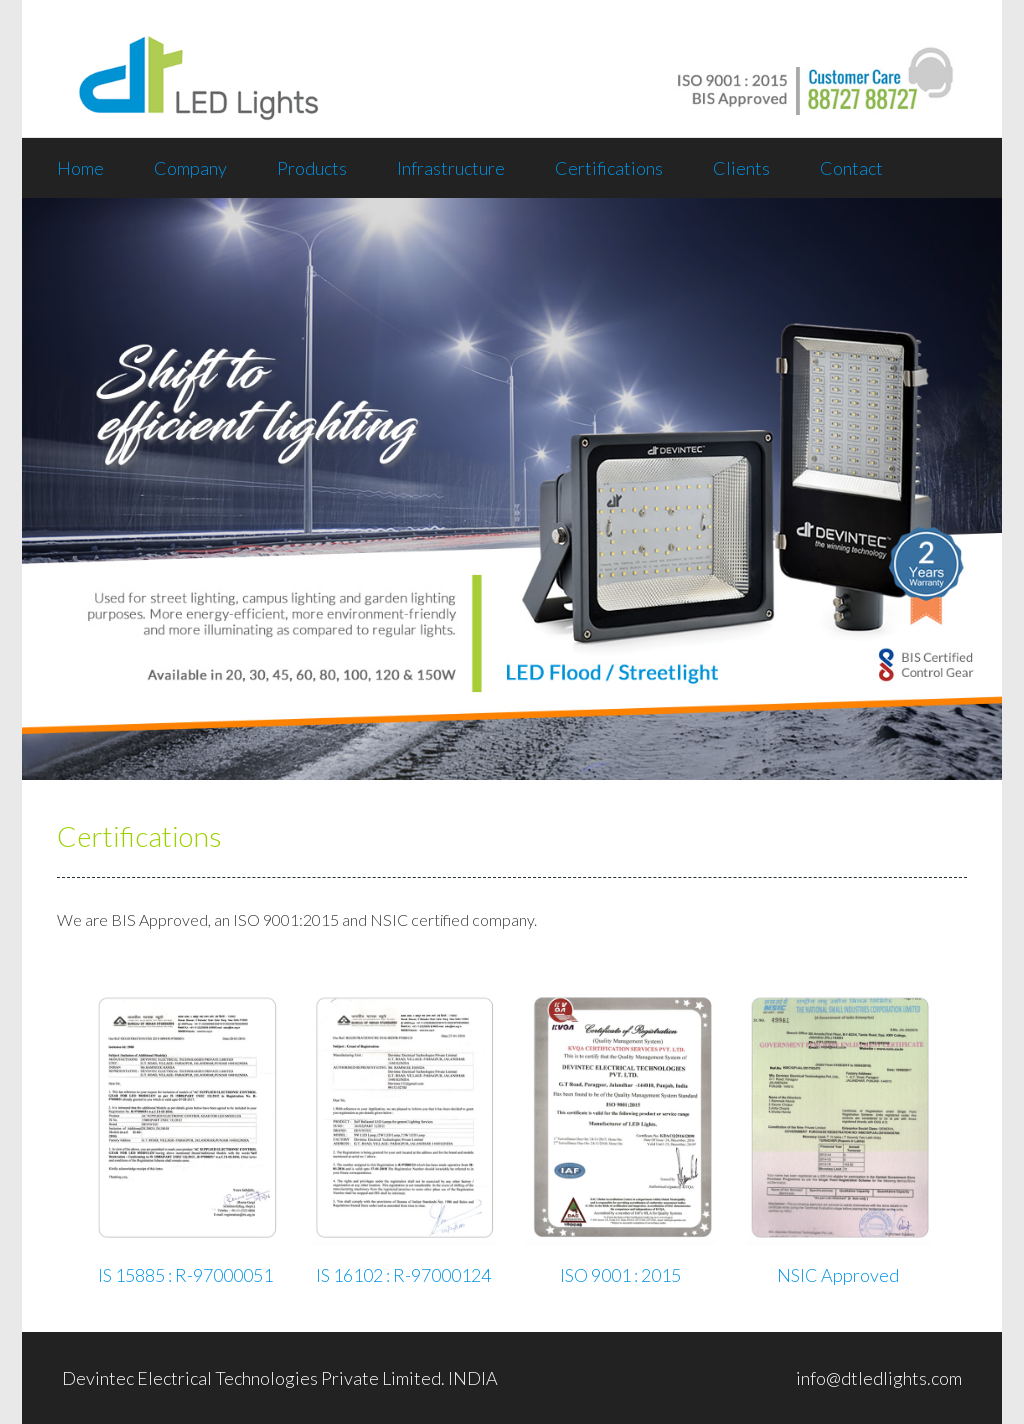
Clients (741, 168)
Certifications (609, 168)
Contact (851, 168)
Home (80, 168)
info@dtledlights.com (879, 1378)
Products (312, 168)
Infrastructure (451, 168)
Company (190, 168)
